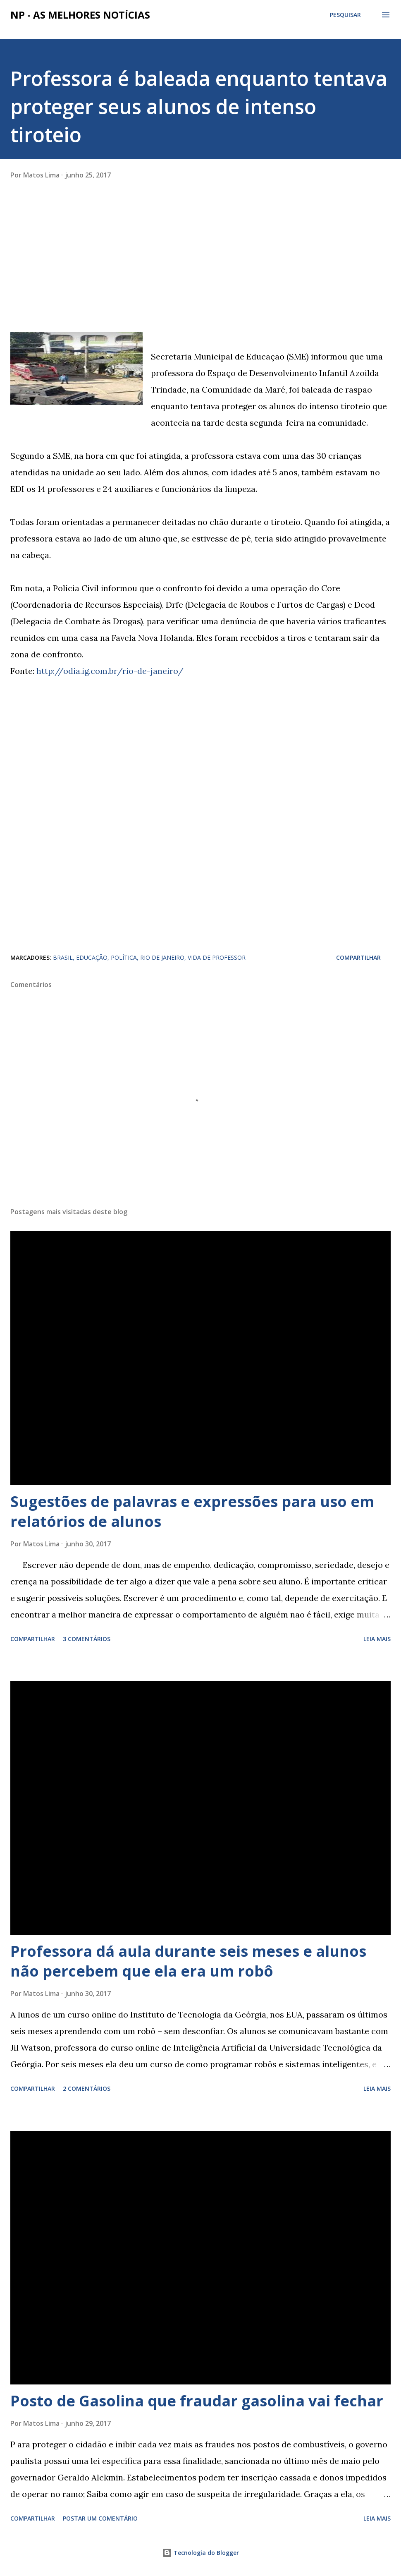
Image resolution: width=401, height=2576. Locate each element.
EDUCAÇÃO (91, 957)
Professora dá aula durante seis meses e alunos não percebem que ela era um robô (188, 1961)
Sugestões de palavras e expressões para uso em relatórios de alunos (192, 1511)
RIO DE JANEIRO (162, 957)
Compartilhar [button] (358, 957)
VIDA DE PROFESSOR (217, 957)
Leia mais (377, 1639)
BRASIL (63, 957)
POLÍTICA (124, 957)
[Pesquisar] (345, 15)
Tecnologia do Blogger (200, 2553)
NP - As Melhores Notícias (80, 15)
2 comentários (86, 2088)
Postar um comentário (100, 2518)
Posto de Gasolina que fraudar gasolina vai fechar (196, 2401)
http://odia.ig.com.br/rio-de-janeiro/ (110, 671)
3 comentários (86, 1639)
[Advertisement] (72, 274)
